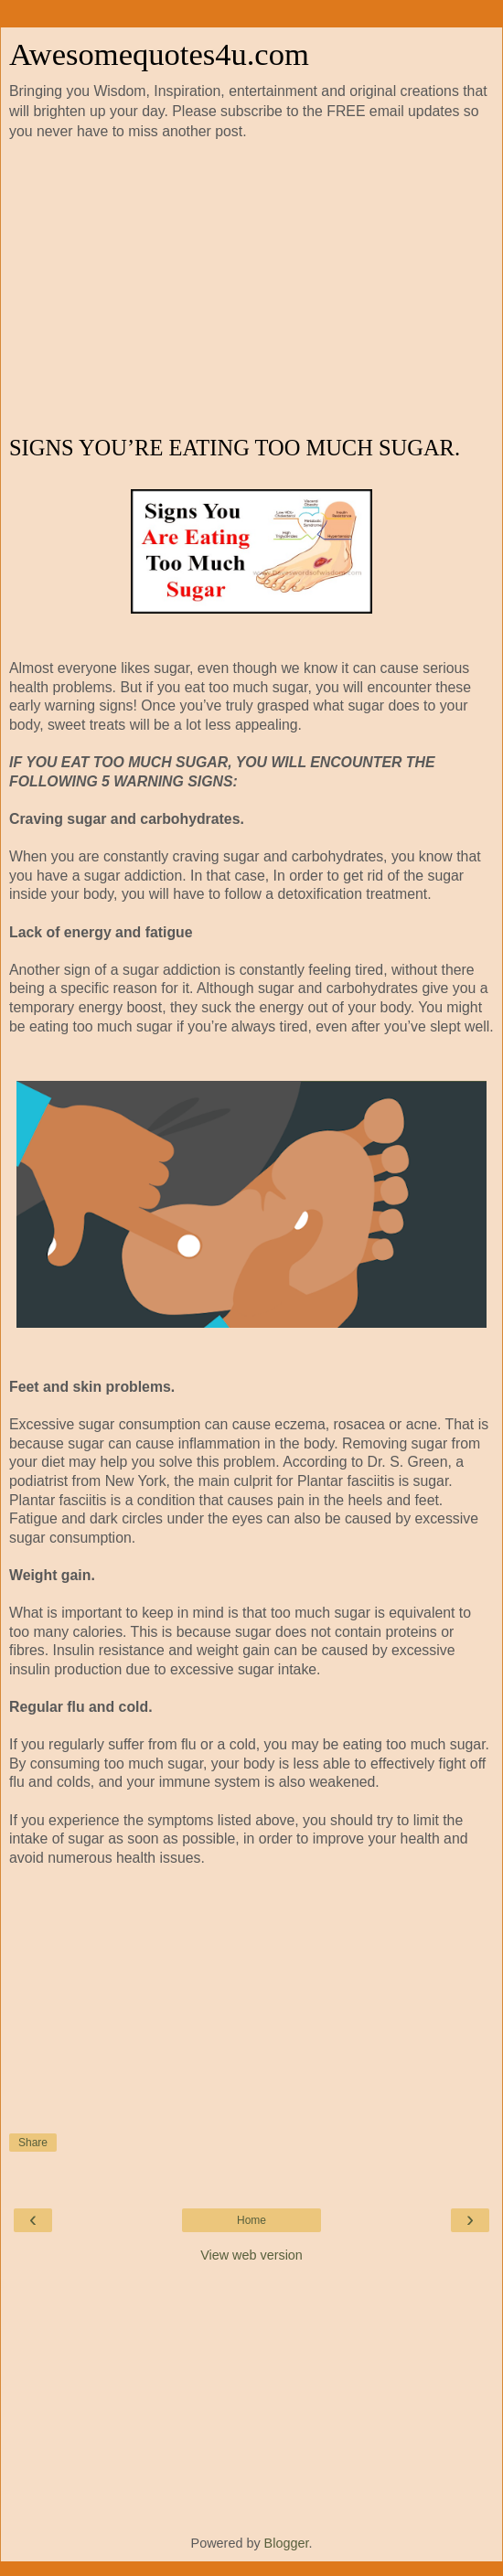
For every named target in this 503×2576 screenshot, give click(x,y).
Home (251, 2220)
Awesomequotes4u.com (159, 54)
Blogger (286, 2543)
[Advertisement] (251, 289)
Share (33, 2142)
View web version (251, 2255)
